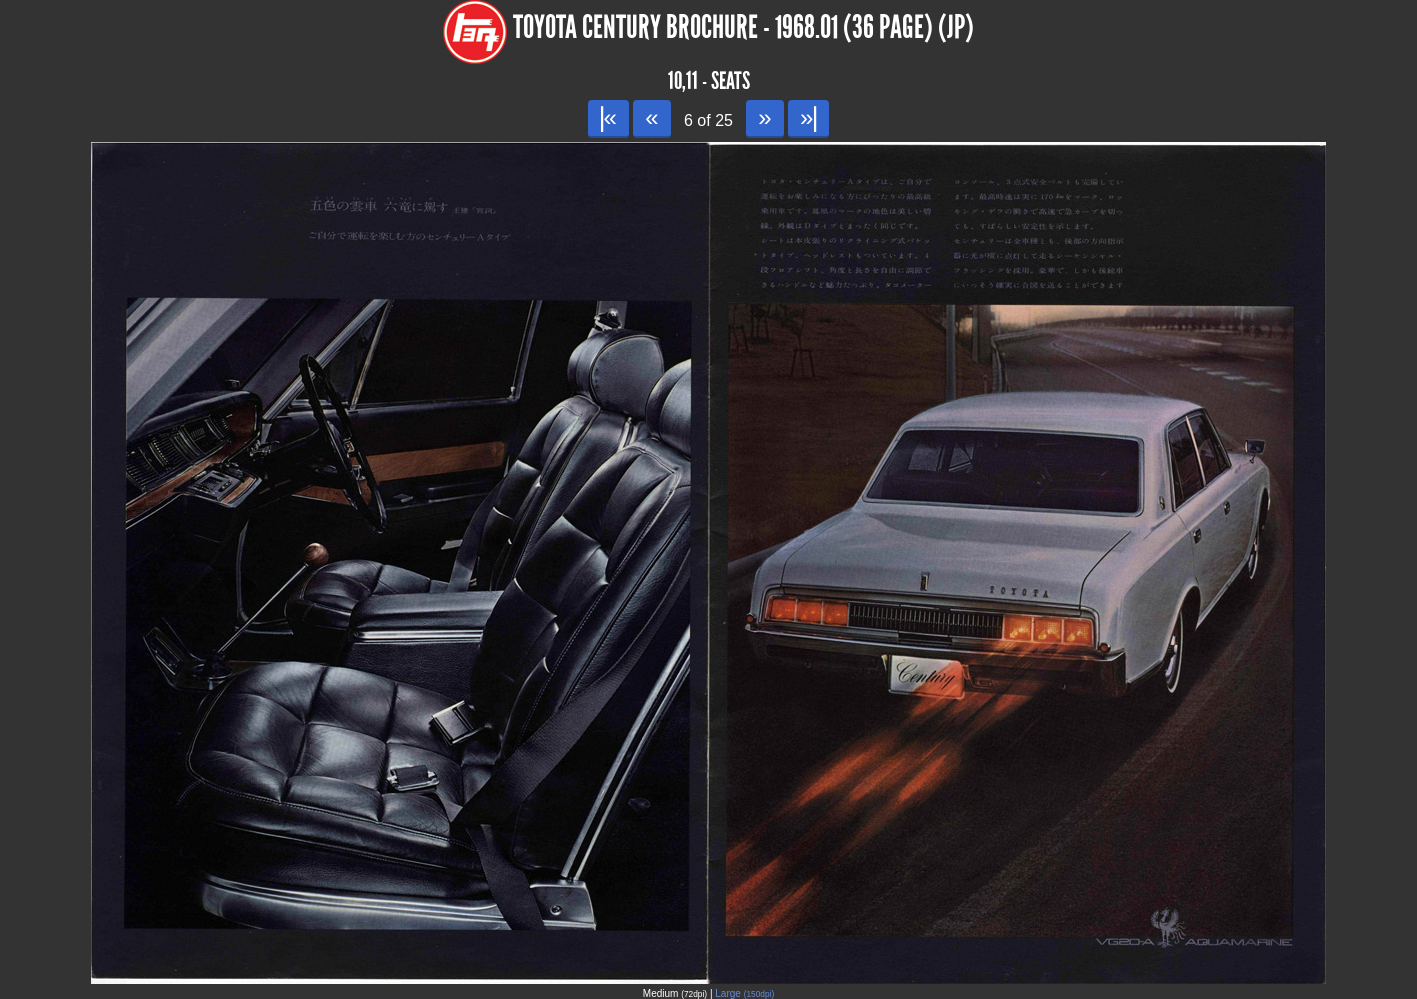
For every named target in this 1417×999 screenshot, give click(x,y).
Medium (675, 993)
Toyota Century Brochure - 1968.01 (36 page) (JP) (743, 27)
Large (744, 993)
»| (808, 117)
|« (608, 117)
